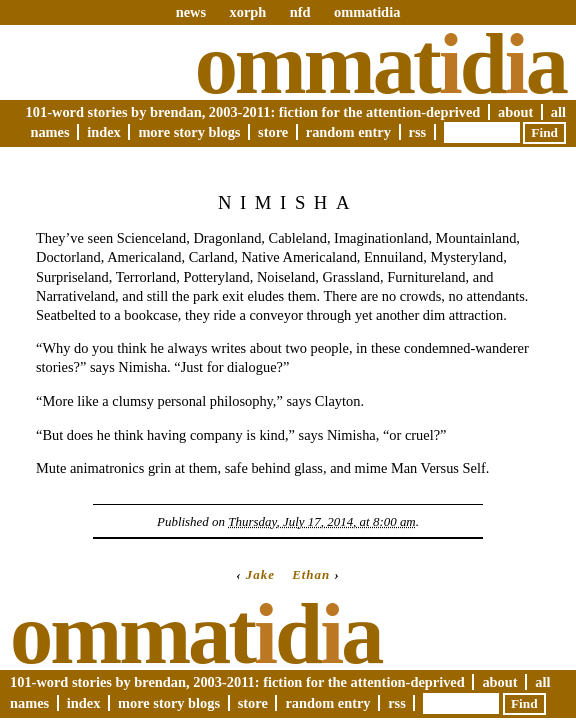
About (515, 112)
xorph (247, 12)
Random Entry (348, 132)
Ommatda (380, 64)
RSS (418, 132)
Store (273, 132)
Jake (260, 574)
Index (104, 132)
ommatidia (367, 12)
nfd (300, 12)
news (191, 12)
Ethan (311, 574)
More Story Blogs (189, 132)
